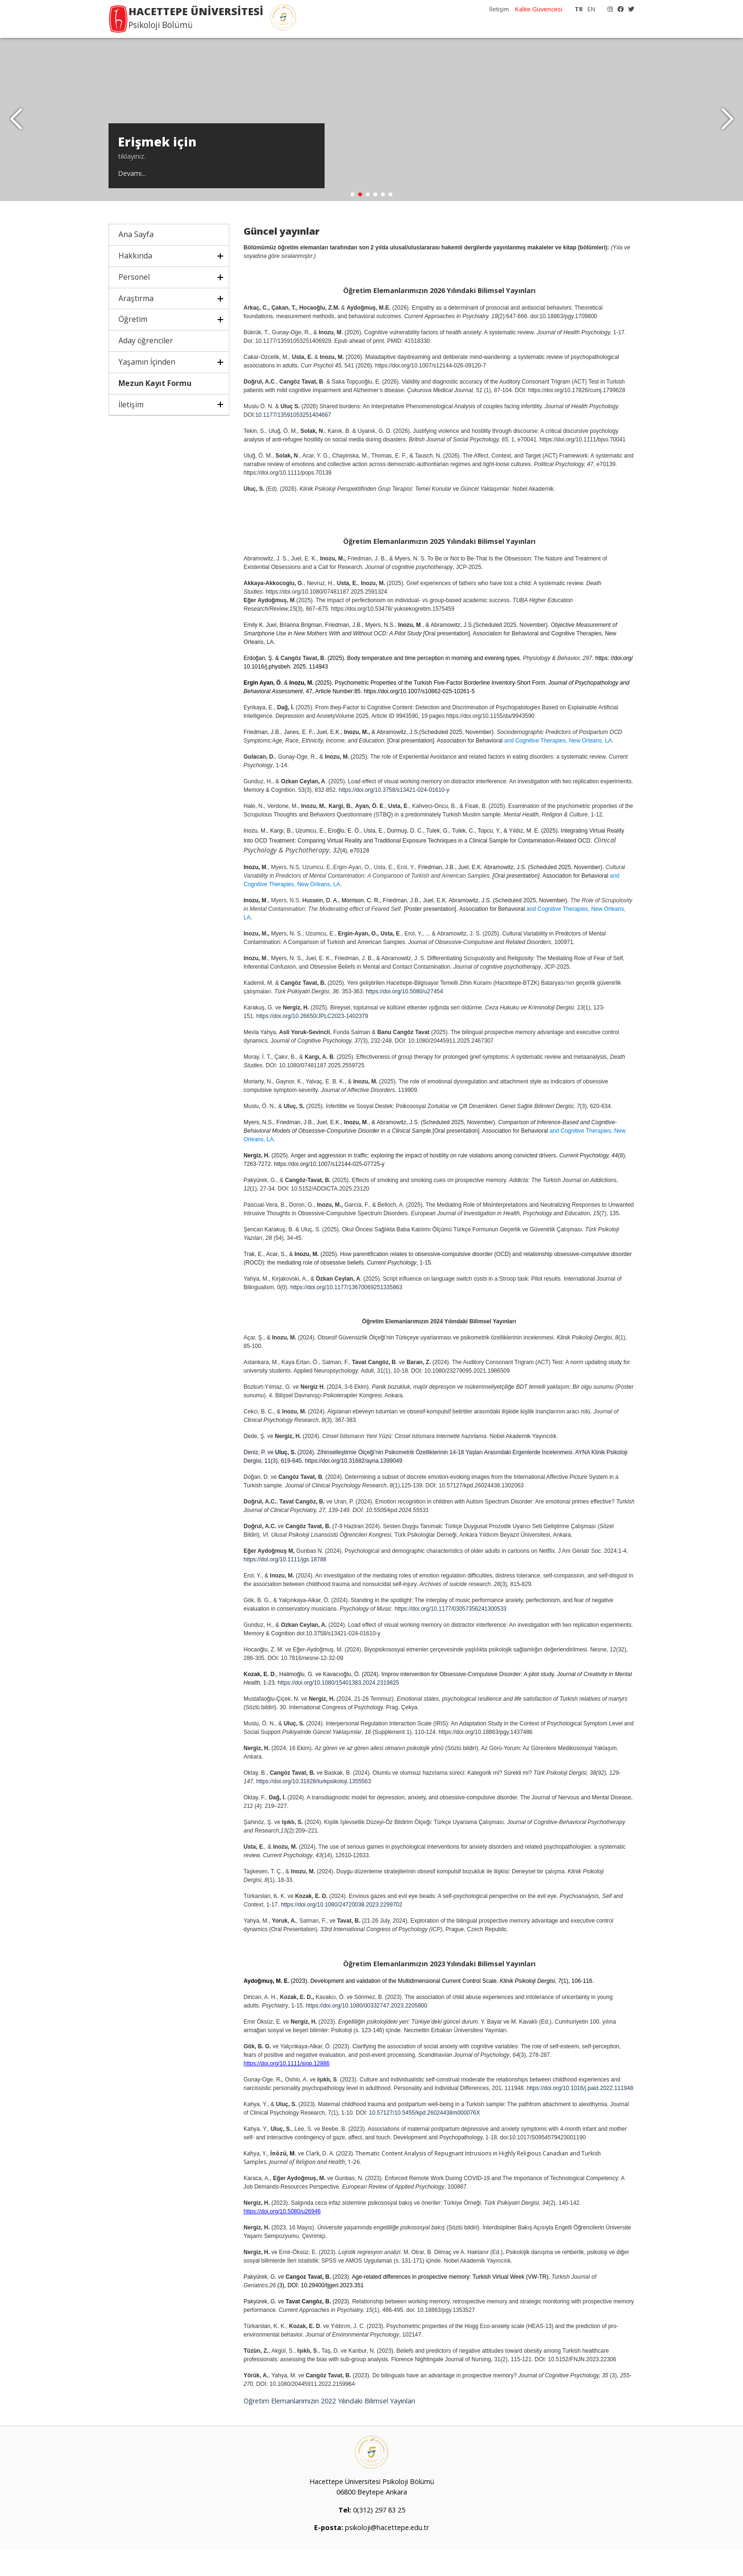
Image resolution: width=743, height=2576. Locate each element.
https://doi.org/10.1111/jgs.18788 (285, 1585)
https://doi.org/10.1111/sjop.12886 (286, 2089)
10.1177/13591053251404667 (293, 441)
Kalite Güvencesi (538, 9)
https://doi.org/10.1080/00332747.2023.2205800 (366, 2031)
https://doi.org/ (296, 1708)
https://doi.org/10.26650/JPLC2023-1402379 (312, 1042)
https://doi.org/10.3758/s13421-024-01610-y (394, 816)
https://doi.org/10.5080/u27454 (404, 1018)
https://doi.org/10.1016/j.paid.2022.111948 (579, 2114)
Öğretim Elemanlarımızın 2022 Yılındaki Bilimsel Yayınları (330, 2426)
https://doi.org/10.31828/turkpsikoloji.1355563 (313, 1807)
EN (591, 9)
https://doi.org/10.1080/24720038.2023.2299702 (341, 1930)
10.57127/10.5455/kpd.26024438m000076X (424, 2139)
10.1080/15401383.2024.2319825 (356, 1708)
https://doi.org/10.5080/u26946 (282, 2237)
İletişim (499, 9)
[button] (727, 132)
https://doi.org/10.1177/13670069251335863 (346, 1314)
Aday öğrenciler (145, 367)
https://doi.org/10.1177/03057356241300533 (451, 1635)
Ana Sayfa (136, 261)
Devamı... (132, 197)
